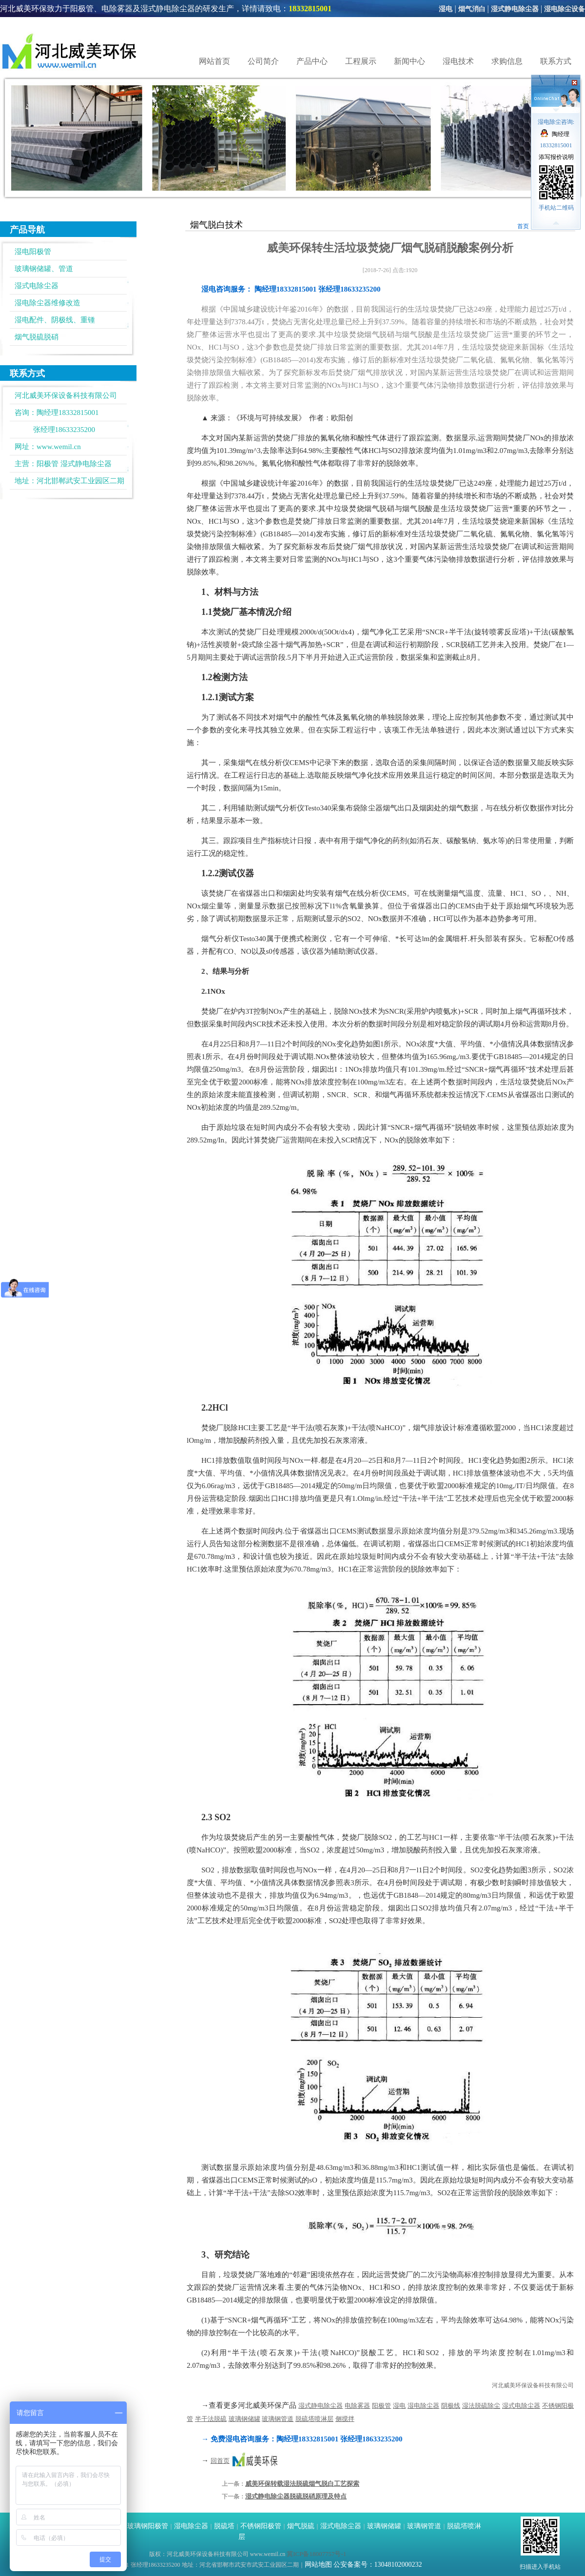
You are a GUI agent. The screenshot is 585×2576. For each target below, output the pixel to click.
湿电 (445, 9)
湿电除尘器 (423, 2405)
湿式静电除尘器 (515, 9)
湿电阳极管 (33, 252)
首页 (523, 226)
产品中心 (312, 61)
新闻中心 (409, 61)
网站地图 (318, 2564)
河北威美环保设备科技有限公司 (533, 2385)
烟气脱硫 (300, 2526)
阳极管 (47, 464)
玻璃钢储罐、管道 (44, 269)
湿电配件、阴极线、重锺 (55, 320)
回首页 (220, 2460)
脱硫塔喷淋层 (314, 2418)
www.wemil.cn (59, 447)
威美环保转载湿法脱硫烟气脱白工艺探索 (302, 2483)
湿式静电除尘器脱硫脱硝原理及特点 (296, 2496)
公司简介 (263, 61)
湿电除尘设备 (564, 9)
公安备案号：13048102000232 (377, 2564)
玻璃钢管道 (277, 2418)
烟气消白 (472, 9)
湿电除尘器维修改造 (47, 303)
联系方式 (555, 61)
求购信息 (507, 61)
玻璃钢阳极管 (147, 2526)
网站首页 (214, 61)
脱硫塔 (224, 2526)
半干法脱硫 (211, 2418)
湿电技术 (458, 61)
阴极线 (450, 2405)
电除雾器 (357, 2405)
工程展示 (360, 61)
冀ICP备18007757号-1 (316, 2553)
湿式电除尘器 (36, 286)
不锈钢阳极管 (260, 2526)
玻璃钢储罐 (244, 2418)
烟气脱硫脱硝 (36, 337)
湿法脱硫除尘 (481, 2405)
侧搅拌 (344, 2418)
